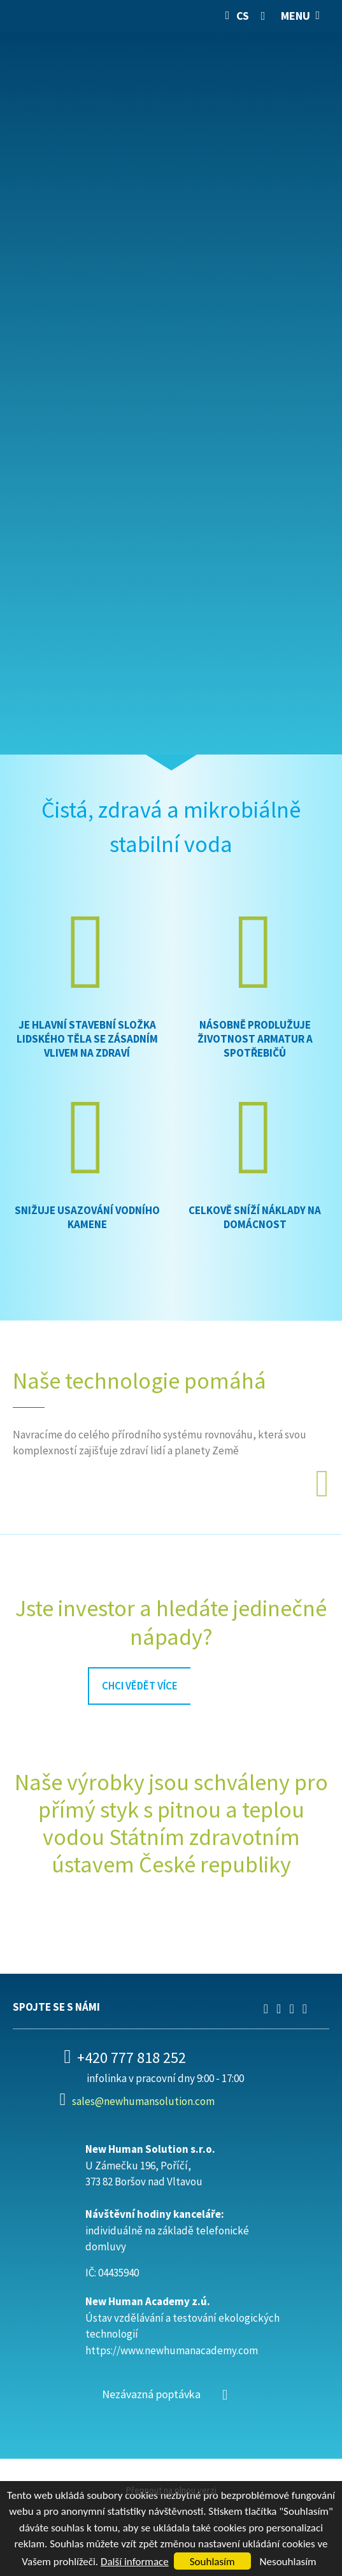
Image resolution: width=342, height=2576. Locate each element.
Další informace (135, 2561)
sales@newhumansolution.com (143, 2101)
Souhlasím (212, 2561)
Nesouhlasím (288, 2561)
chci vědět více (140, 1686)
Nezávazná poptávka (151, 2394)
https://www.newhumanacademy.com (171, 2350)
